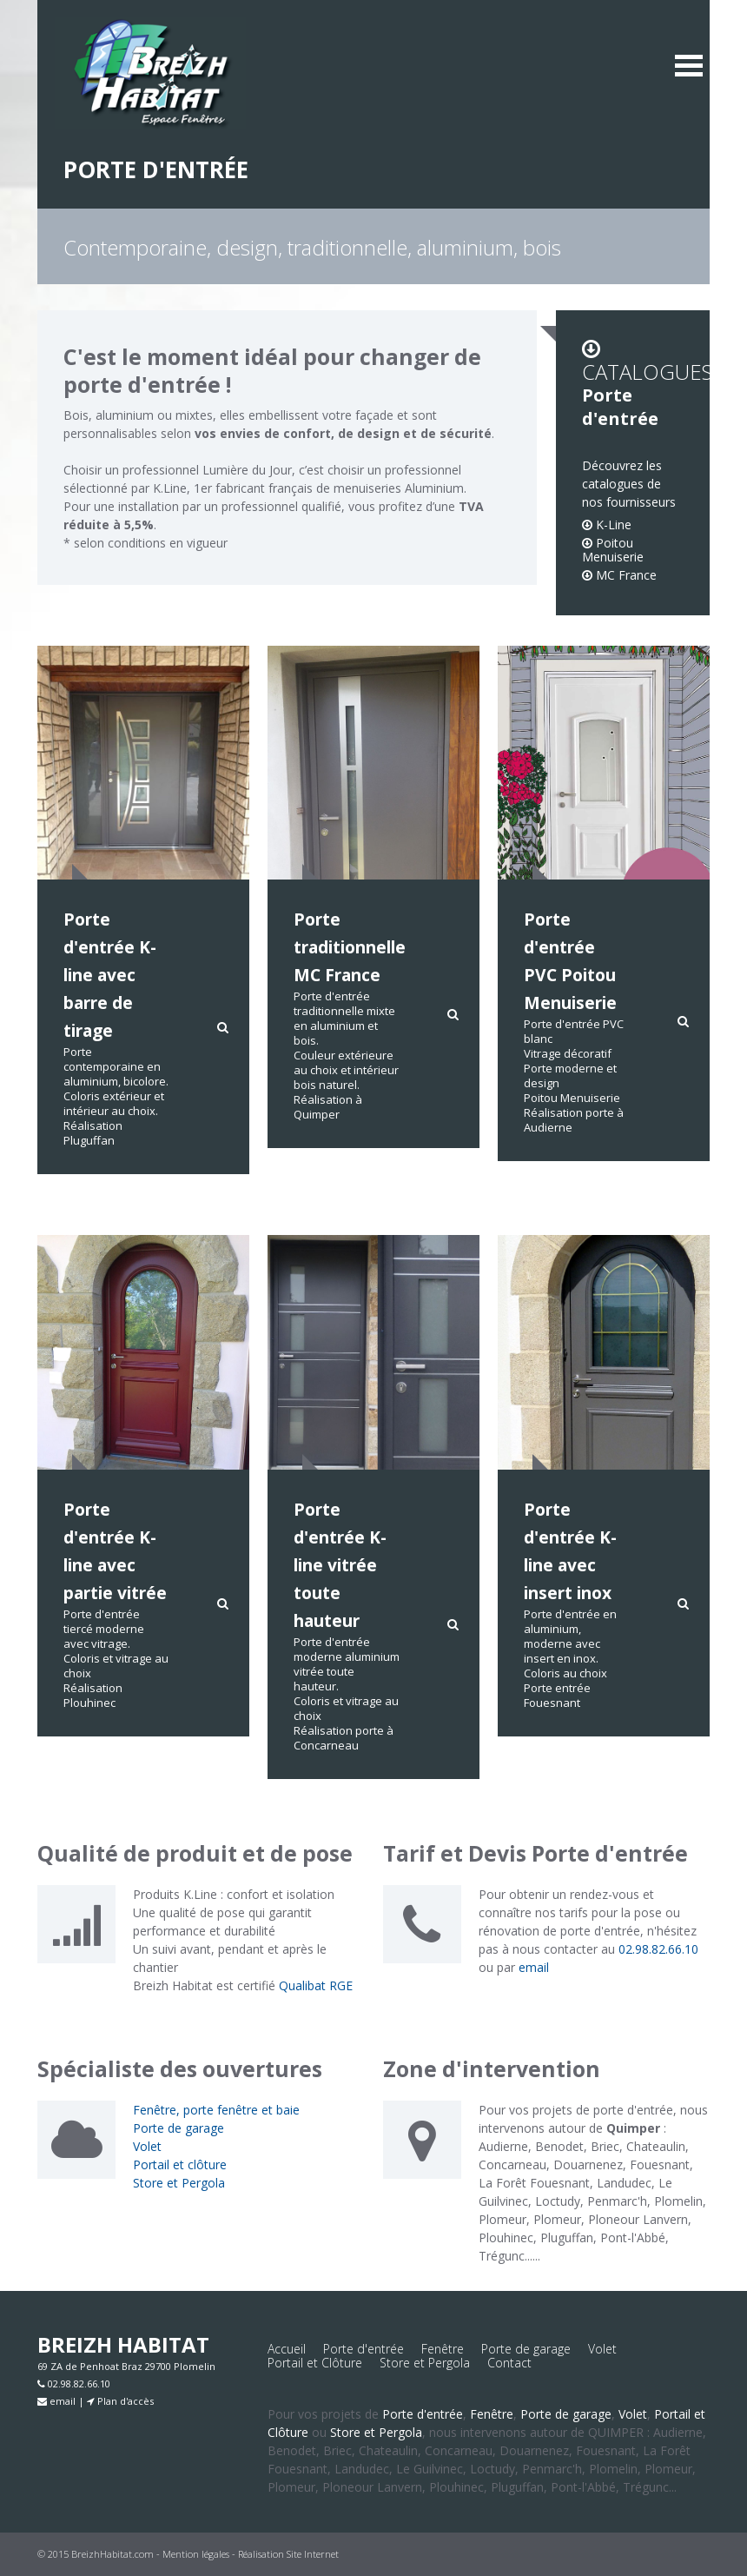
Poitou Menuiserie (613, 549)
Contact (509, 2362)
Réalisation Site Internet (288, 2553)
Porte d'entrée (363, 2348)
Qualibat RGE (316, 1985)
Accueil (287, 2348)
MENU (689, 65)
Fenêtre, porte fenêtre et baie (216, 2109)
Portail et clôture (180, 2164)
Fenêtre (442, 2348)
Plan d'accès (120, 2400)
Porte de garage (178, 2128)
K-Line (606, 524)
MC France (619, 575)
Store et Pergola (179, 2182)
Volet (147, 2146)
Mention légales (195, 2553)
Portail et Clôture (315, 2362)
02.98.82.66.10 (658, 1949)
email (534, 1967)
